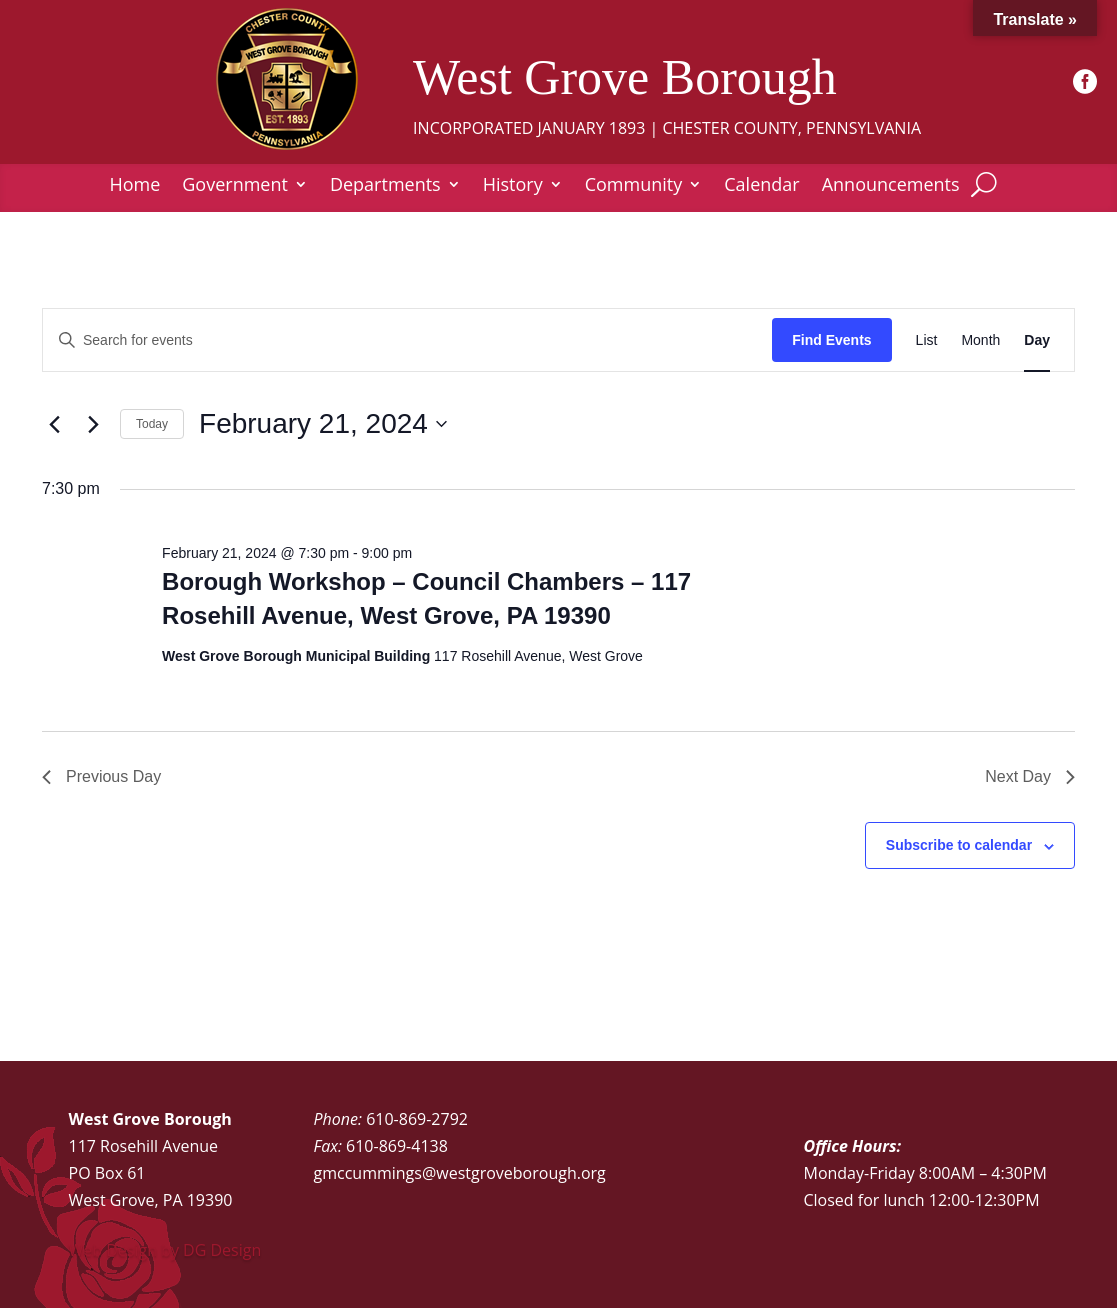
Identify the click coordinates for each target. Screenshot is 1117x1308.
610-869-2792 (417, 1119)
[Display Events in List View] (927, 340)
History (513, 186)
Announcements (891, 186)
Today (152, 424)
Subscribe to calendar (959, 845)
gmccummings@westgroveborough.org (460, 1173)
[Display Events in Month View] (980, 340)
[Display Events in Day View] (1037, 340)
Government (235, 186)
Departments (385, 186)
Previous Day (101, 776)
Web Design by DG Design (165, 1250)
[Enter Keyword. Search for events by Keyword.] (407, 340)
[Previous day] (54, 424)
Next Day (1030, 776)
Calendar (761, 186)
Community (634, 186)
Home (134, 186)
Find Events (831, 340)
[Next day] (93, 424)
